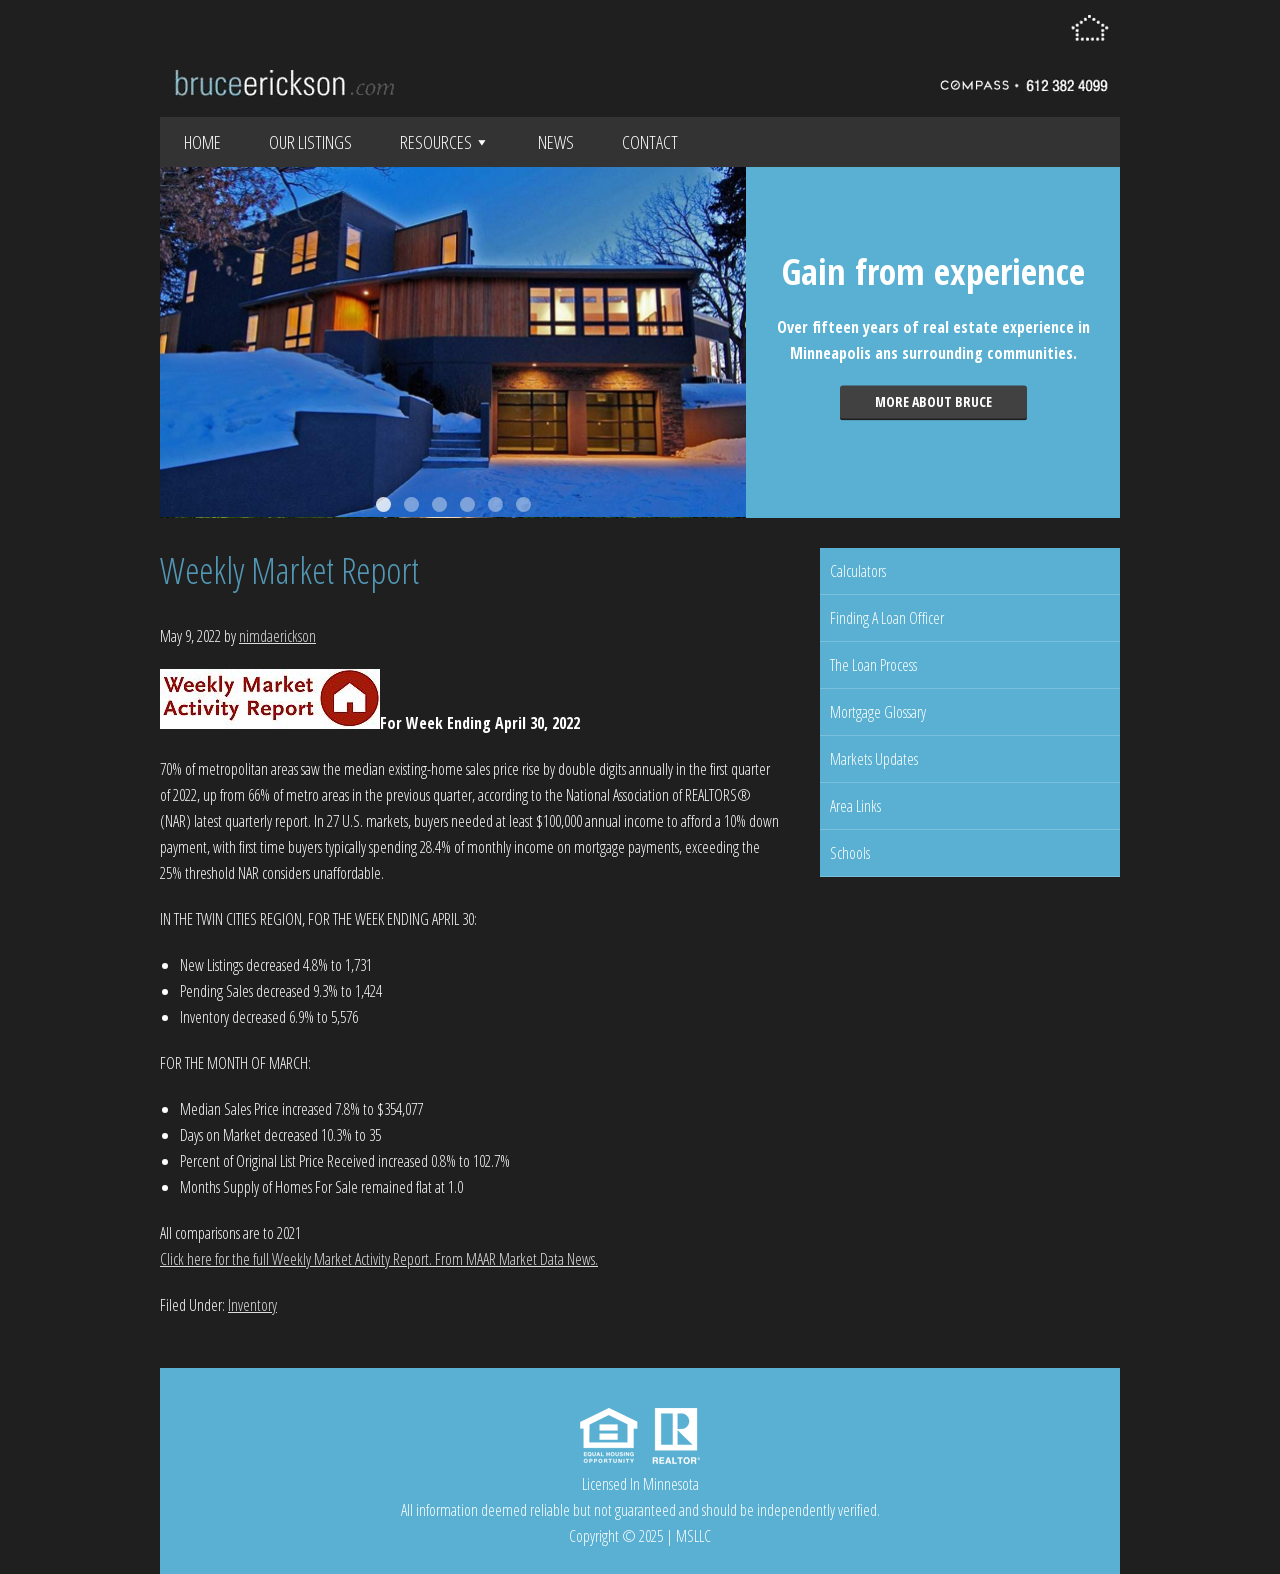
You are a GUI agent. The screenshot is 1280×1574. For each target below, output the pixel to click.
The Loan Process (873, 665)
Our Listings (310, 142)
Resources (445, 142)
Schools (850, 853)
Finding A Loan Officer (887, 618)
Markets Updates (874, 759)
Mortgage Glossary (878, 712)
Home (202, 142)
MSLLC (693, 1536)
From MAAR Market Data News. (515, 1259)
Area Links (855, 806)
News (556, 142)
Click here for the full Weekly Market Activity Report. (296, 1259)
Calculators (858, 571)
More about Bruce (933, 401)
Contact (650, 142)
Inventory (252, 1305)
